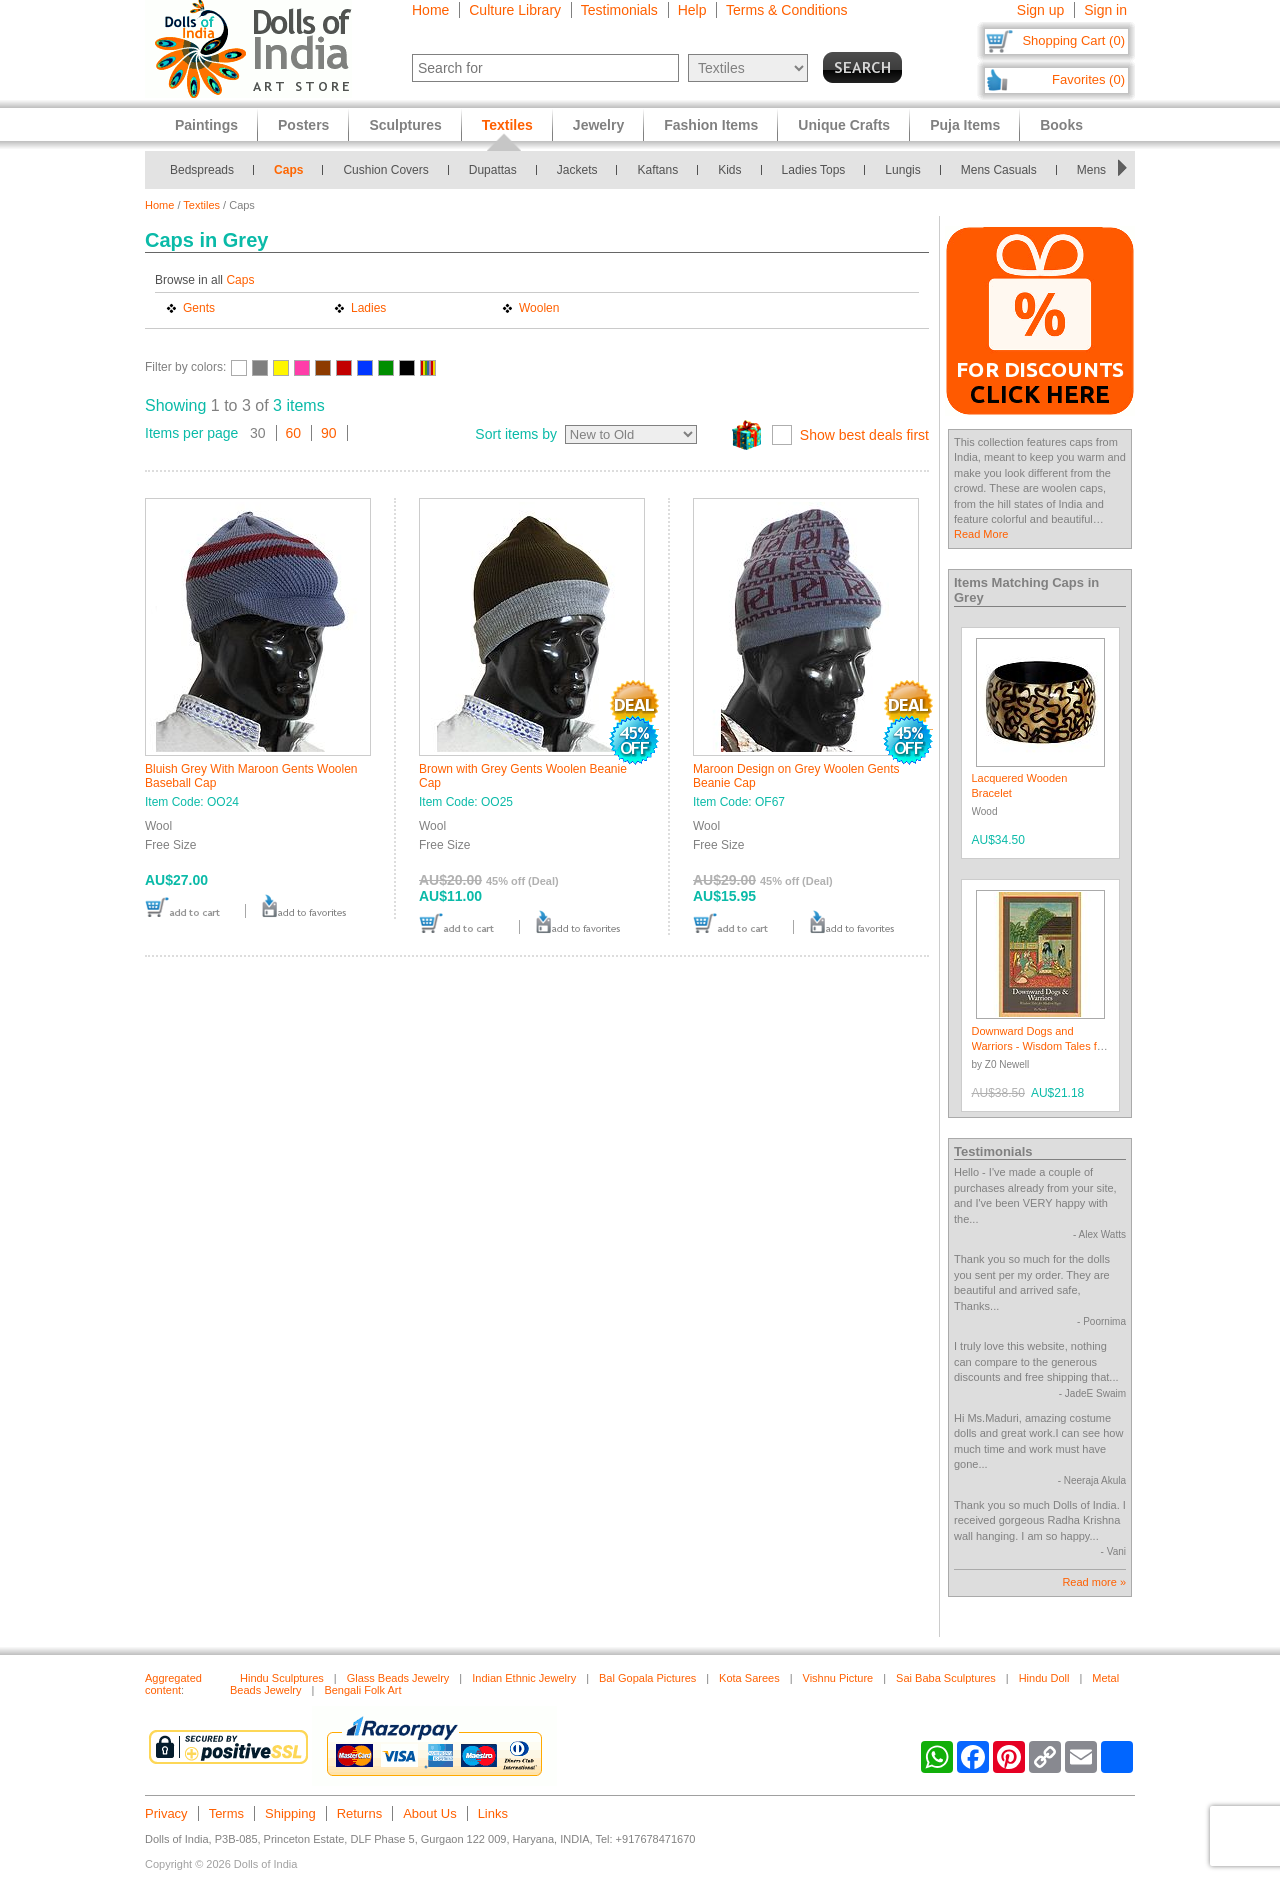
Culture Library (515, 10)
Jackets (577, 170)
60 (294, 433)
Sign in (1105, 10)
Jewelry (598, 125)
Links (493, 1813)
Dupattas (493, 170)
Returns (360, 1813)
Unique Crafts (844, 125)
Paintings (206, 125)
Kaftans (657, 170)
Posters (303, 125)
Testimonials (619, 10)
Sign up (1040, 10)
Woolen (539, 308)
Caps (288, 170)
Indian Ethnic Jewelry (524, 1678)
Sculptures (405, 125)
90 (329, 433)
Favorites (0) (1088, 79)
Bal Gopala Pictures (647, 1678)
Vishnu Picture (838, 1678)
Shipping (290, 1813)
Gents (199, 308)
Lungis (902, 170)
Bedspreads (202, 170)
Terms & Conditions (786, 10)
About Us (429, 1813)
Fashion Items (711, 125)
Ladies (368, 308)
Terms (226, 1813)
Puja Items (965, 125)
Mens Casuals (999, 170)
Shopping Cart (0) (1073, 40)
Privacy (166, 1813)
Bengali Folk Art (362, 1690)
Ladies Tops (814, 170)
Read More (981, 534)
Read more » (1094, 1582)
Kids (729, 170)
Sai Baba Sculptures (946, 1678)
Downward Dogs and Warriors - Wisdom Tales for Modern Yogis (1039, 1046)
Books (1061, 125)
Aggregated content (173, 1684)
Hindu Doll (1044, 1678)
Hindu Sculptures (282, 1678)
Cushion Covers (385, 170)
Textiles (201, 205)
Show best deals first (864, 435)
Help (692, 10)
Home (430, 10)
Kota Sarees (749, 1678)
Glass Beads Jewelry (398, 1678)
